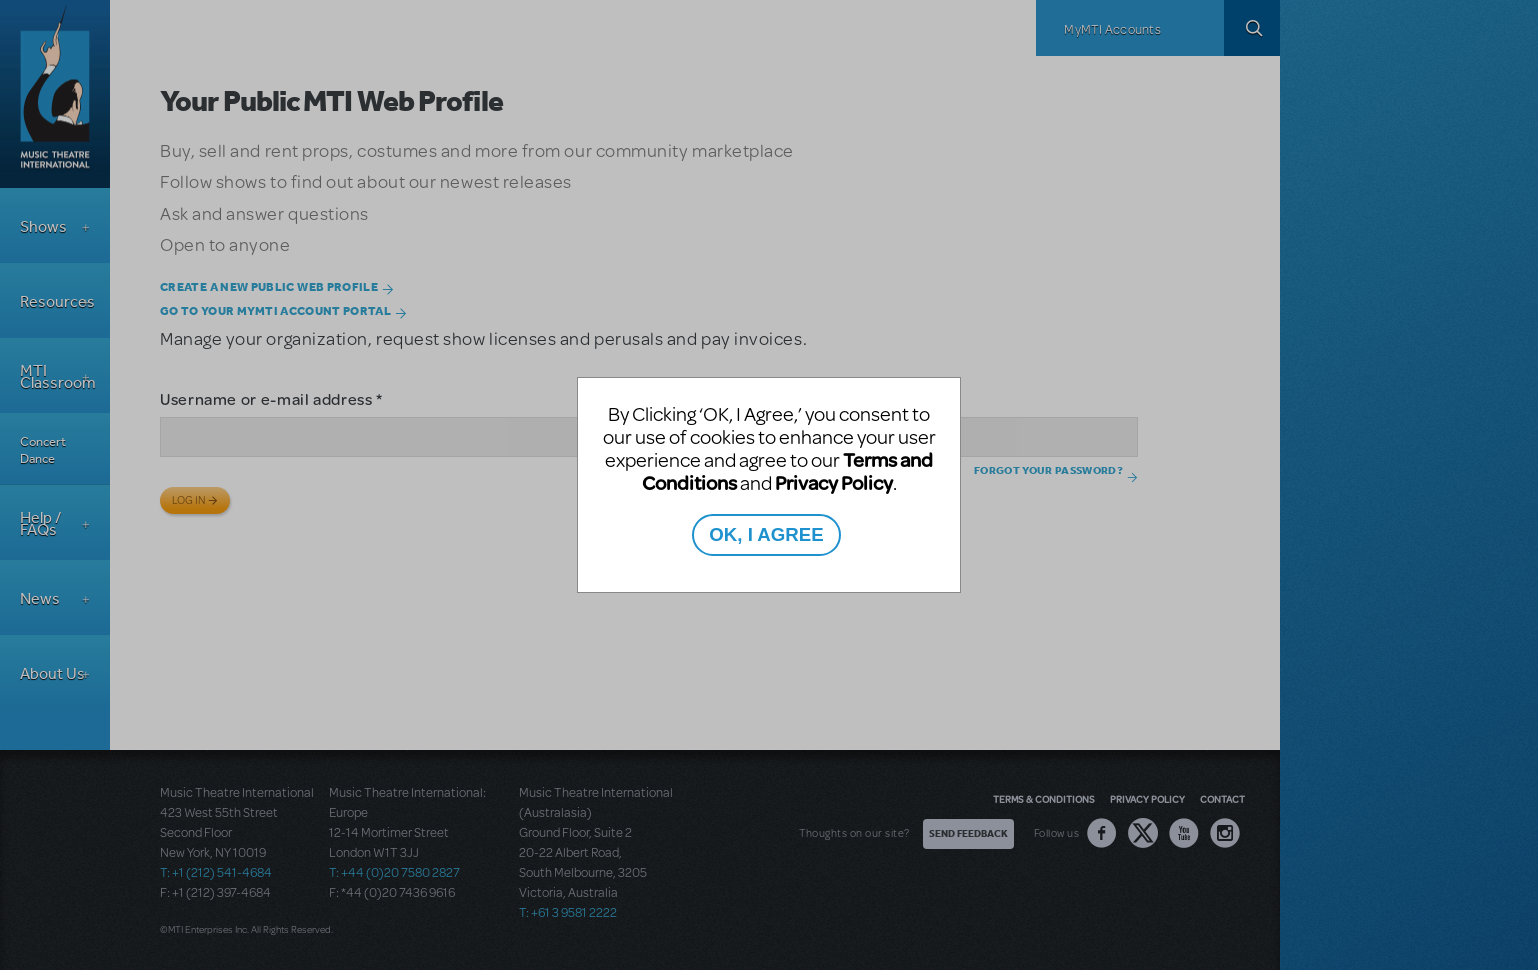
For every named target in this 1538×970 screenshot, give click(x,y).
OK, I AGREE (766, 534)
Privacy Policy (834, 482)
